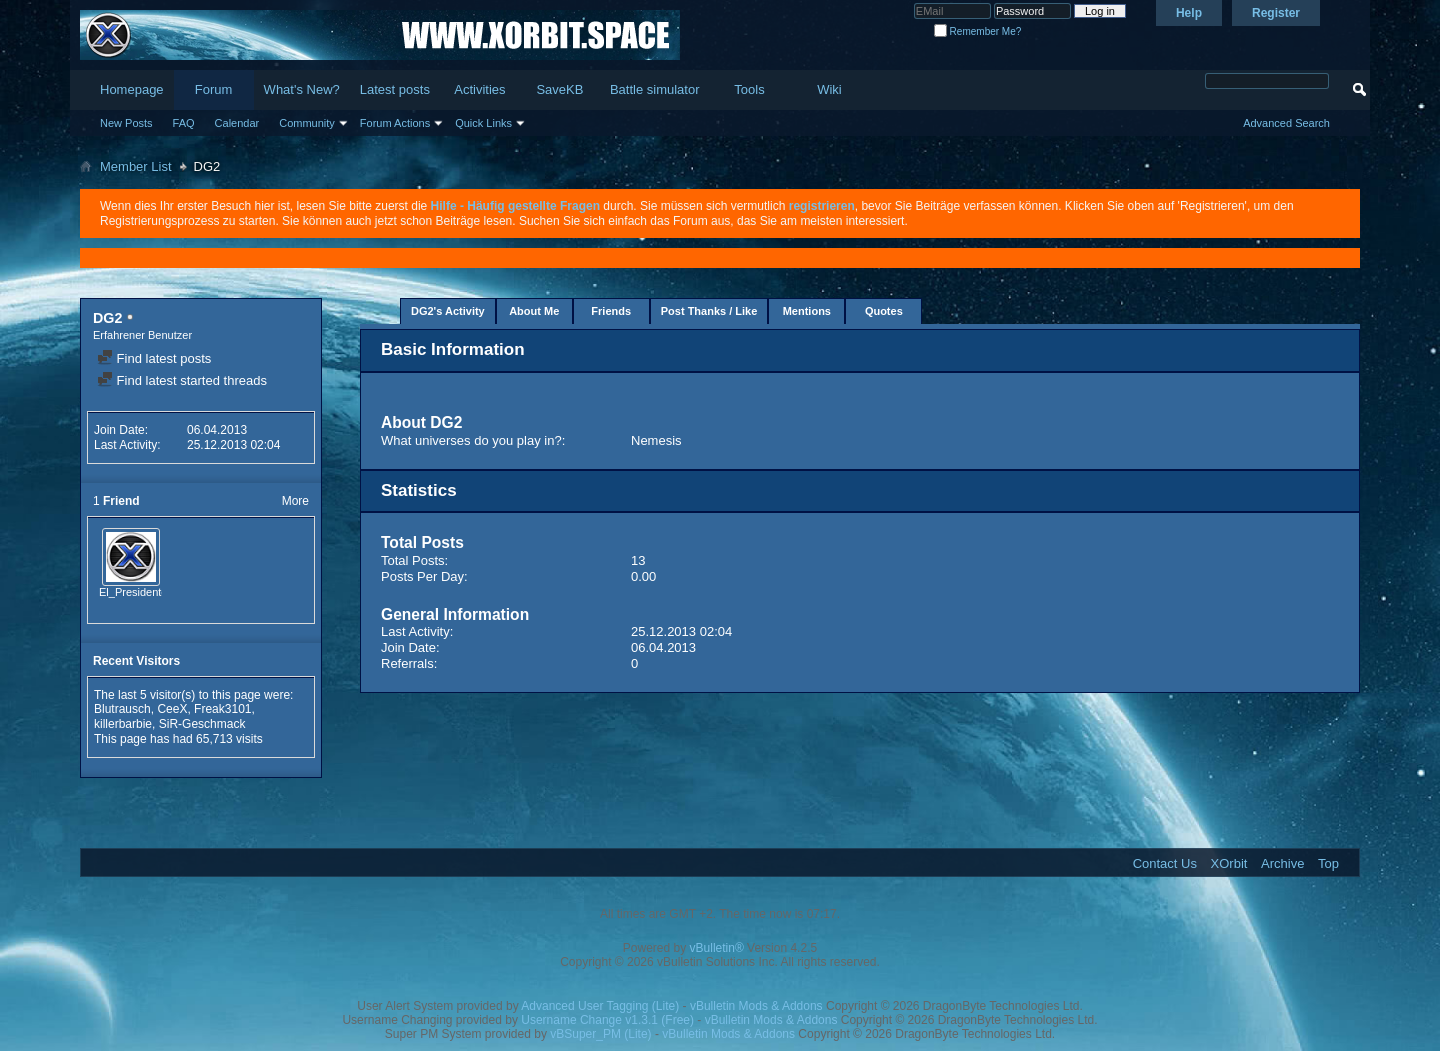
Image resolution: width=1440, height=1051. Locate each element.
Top (1328, 863)
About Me (534, 311)
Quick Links (483, 123)
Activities (479, 89)
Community (307, 123)
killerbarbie (123, 724)
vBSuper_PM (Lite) (600, 1034)
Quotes (884, 311)
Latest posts (395, 89)
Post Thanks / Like (709, 311)
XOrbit (1229, 863)
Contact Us (1165, 863)
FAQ (184, 123)
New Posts (126, 123)
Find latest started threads (182, 380)
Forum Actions (395, 123)
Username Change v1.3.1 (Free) (607, 1020)
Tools (749, 89)
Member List (136, 166)
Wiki (829, 89)
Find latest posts (154, 358)
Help (1189, 13)
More (295, 501)
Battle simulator (655, 89)
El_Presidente (133, 592)
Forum (214, 89)
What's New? (302, 89)
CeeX (172, 709)
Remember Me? (977, 31)
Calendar (237, 123)
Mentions (807, 311)
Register (1276, 13)
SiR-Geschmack (202, 724)
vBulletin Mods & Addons (756, 1006)
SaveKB (559, 89)
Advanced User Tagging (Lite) (600, 1006)
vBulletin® (717, 948)
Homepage (132, 89)
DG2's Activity (448, 311)
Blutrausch (122, 709)
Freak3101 (222, 709)
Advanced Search (1286, 123)
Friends (611, 311)
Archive (1282, 863)
